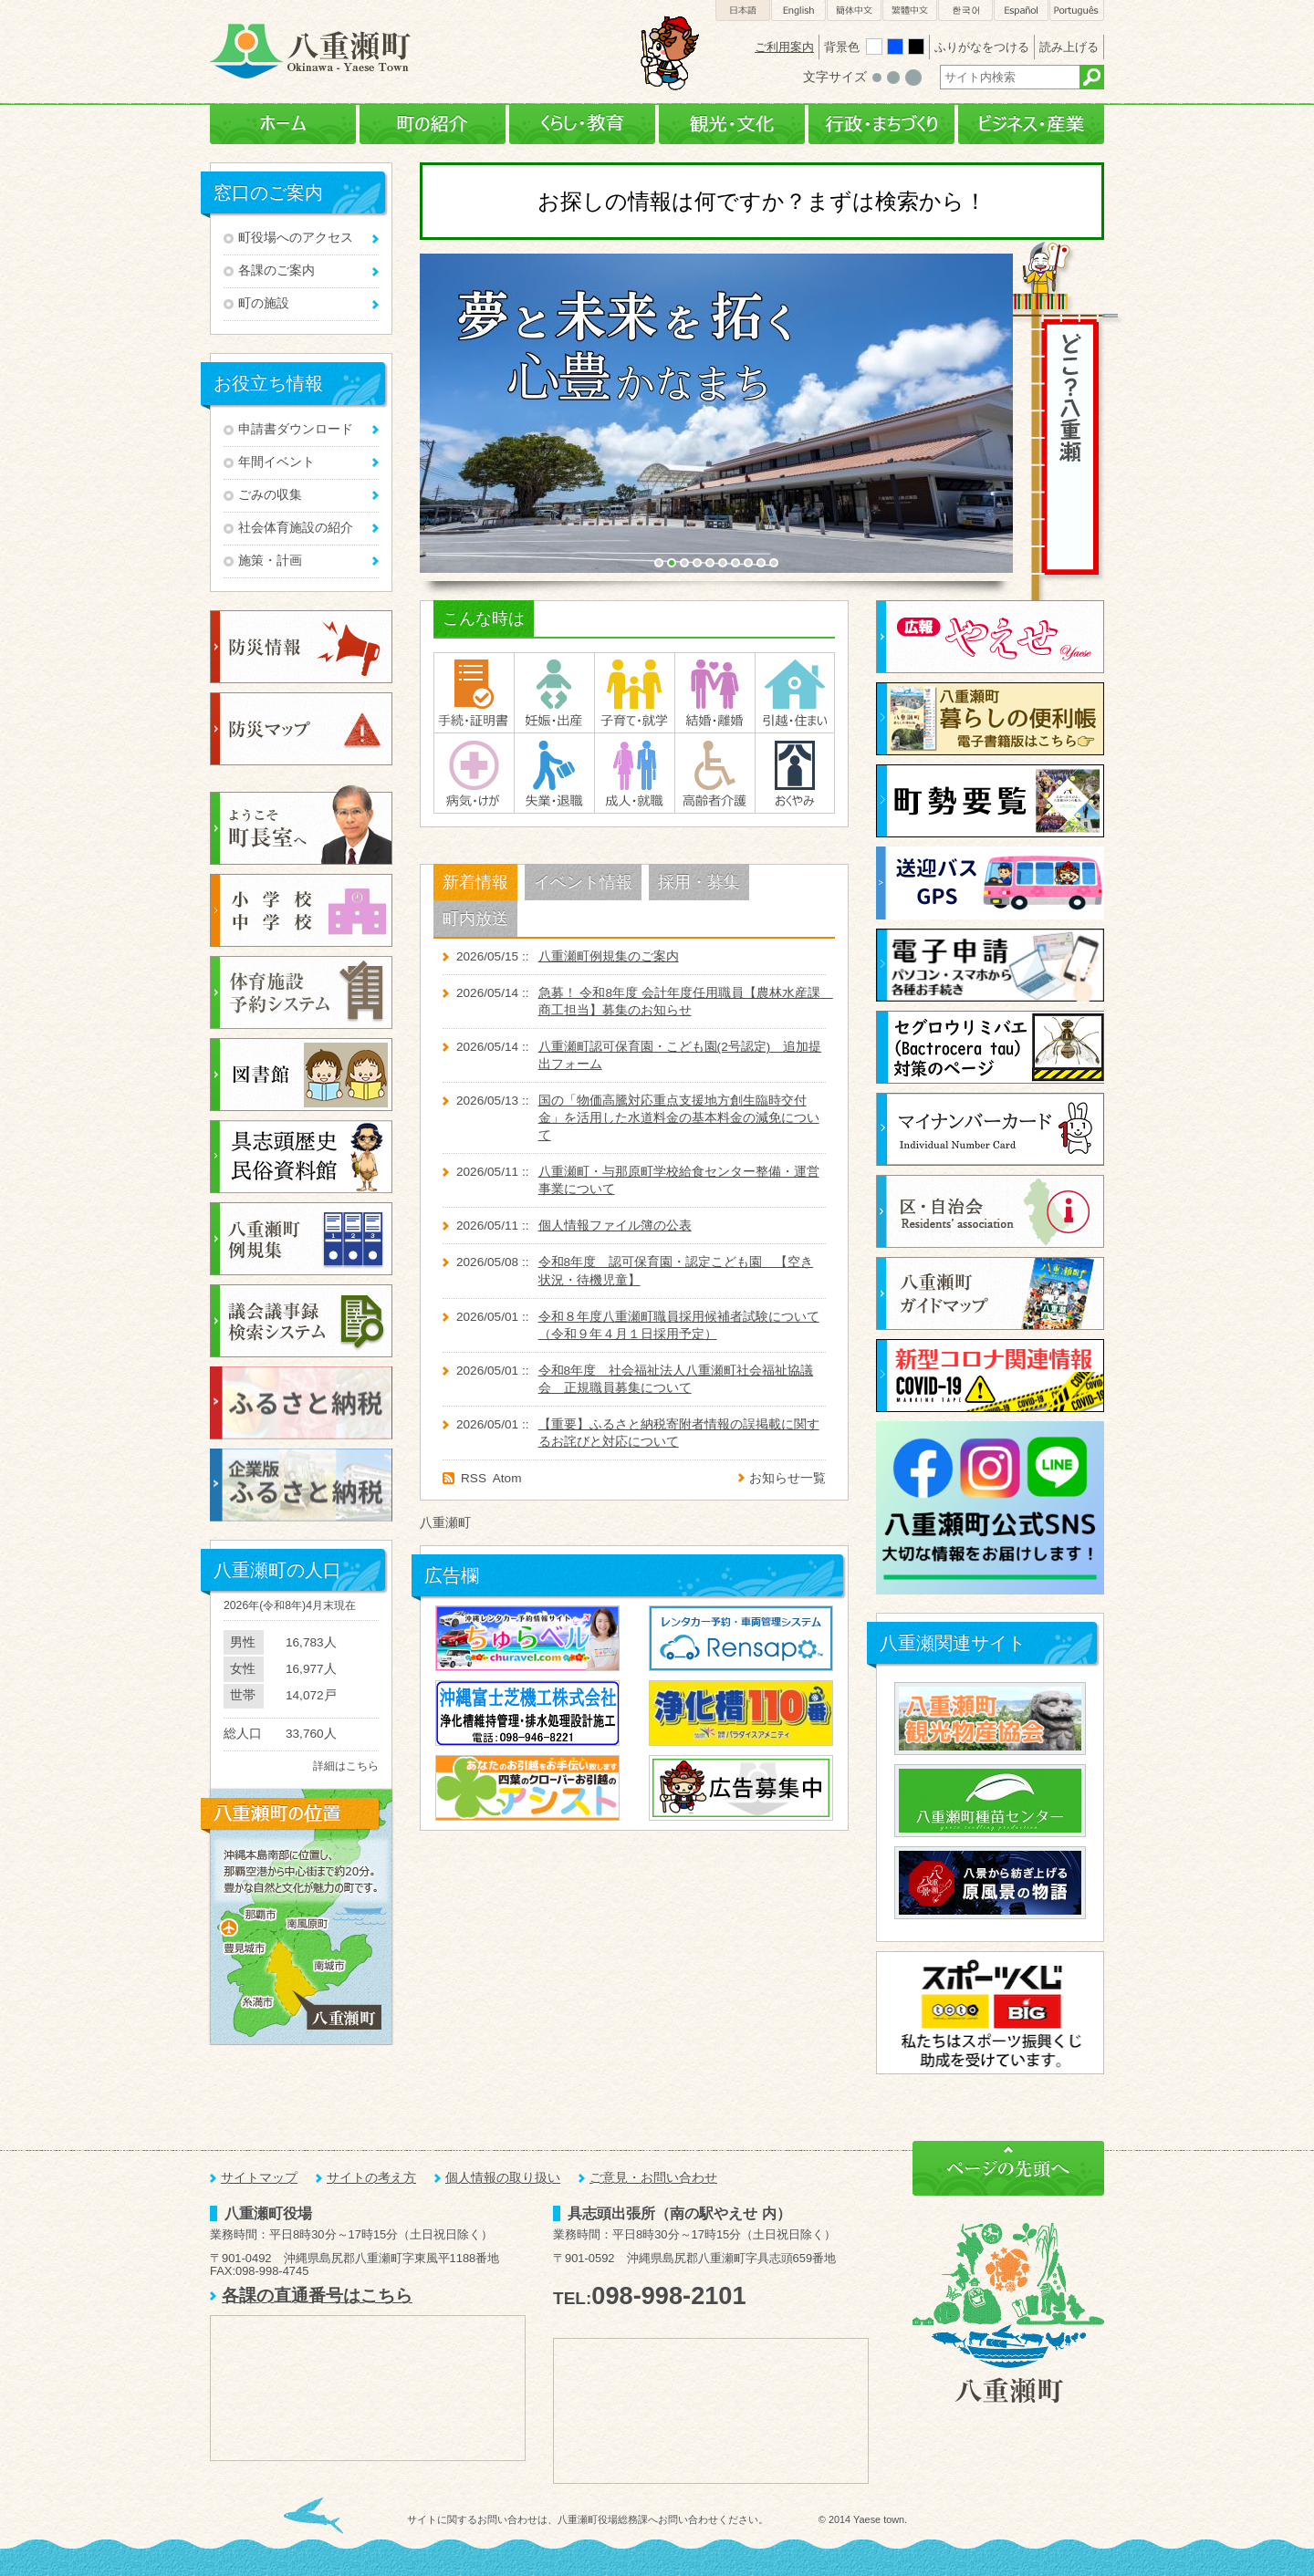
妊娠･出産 (554, 692)
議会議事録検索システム (301, 1320)
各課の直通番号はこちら (317, 2295)
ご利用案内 (784, 47)
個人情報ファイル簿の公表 (615, 1225)
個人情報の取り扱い (502, 2178)
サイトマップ (259, 2178)
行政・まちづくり (881, 124)
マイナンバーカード (990, 1129)
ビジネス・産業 (1031, 124)
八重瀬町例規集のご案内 (608, 956)
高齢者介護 (715, 773)
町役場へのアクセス (295, 237)
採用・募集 (699, 882)
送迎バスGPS (990, 883)
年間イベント (276, 462)
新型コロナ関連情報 (990, 1375)
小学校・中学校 (301, 910)
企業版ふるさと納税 (301, 1485)
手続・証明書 (474, 692)
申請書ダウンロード (295, 429)
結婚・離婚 (715, 692)
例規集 (301, 1238)
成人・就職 (634, 773)
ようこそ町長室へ (301, 824)
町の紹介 (433, 124)
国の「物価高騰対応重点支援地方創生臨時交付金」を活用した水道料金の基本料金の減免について (678, 1118)
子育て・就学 (634, 692)
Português (1076, 10)
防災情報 (301, 646)
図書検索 (301, 1074)
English (798, 10)
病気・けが (474, 773)
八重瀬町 (445, 1523)
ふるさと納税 (301, 1402)
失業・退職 (554, 773)
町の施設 (263, 303)
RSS (473, 1478)
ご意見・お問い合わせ (653, 2178)
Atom (507, 1478)
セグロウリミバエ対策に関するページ (990, 1047)
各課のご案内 (276, 270)
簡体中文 (854, 10)
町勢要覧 (990, 800)
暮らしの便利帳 (990, 718)
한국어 (965, 10)
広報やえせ (990, 636)
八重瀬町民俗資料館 (301, 1156)
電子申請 (990, 965)
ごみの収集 (270, 495)
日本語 (742, 10)
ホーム (283, 124)
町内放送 (475, 918)
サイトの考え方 (371, 2178)
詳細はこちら (346, 1766)
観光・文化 (732, 124)
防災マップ (301, 728)
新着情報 (475, 882)
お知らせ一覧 (787, 1478)
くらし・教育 (582, 124)
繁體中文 (909, 10)
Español (1021, 10)
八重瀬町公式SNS (990, 1507)
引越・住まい (795, 692)
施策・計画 (270, 560)
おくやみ (795, 773)
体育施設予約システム (301, 992)
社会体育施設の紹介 (295, 528)
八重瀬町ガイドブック (990, 1293)
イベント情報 (583, 882)
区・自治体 (990, 1211)
